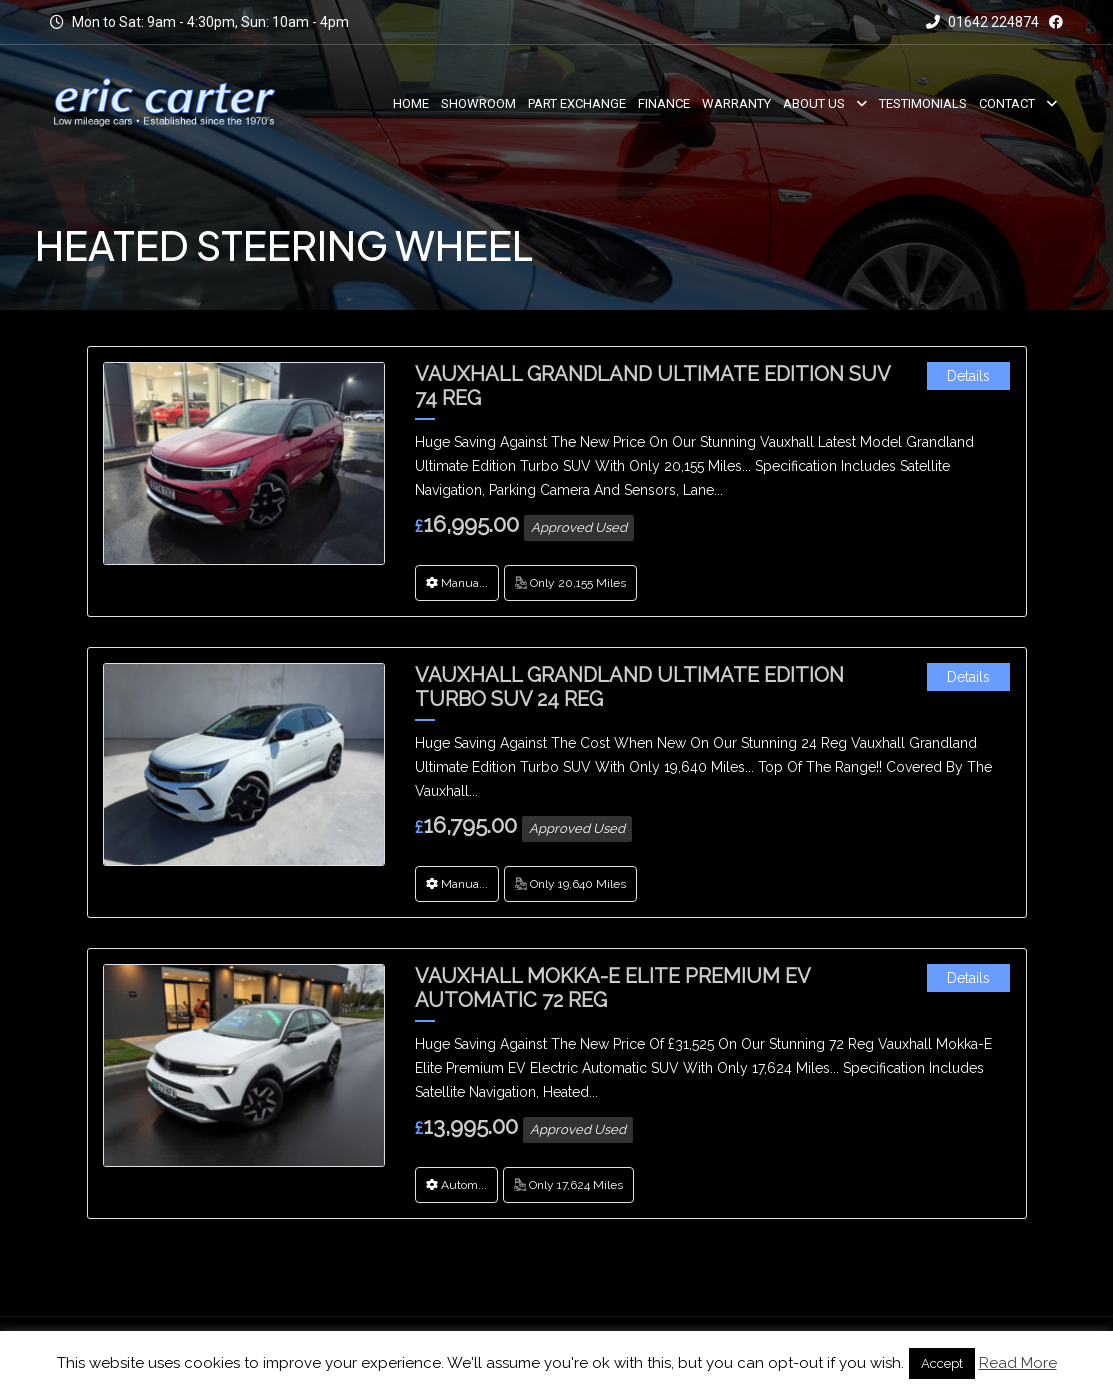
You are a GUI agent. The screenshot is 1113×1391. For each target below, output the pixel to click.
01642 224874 (982, 22)
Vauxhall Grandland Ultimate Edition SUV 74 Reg (652, 386)
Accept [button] (942, 1363)
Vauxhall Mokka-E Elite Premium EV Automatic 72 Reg (612, 988)
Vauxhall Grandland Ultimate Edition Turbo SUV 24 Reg (629, 687)
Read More (1018, 1363)
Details (968, 376)
